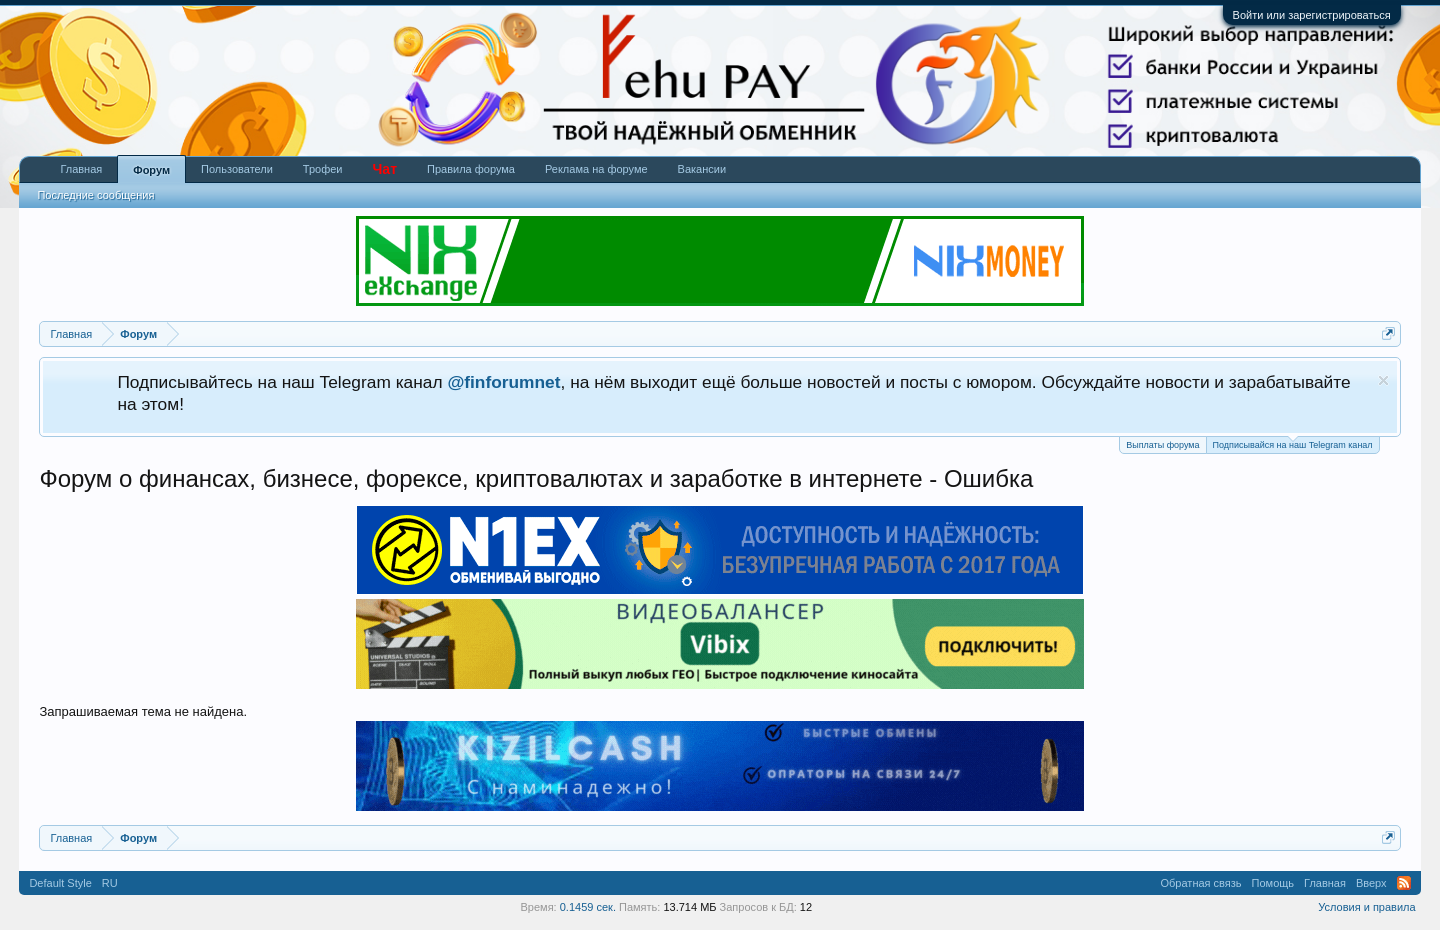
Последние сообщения (95, 195)
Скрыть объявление (1383, 380)
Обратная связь (1201, 883)
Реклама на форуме (596, 169)
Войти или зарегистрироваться (1312, 15)
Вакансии (702, 169)
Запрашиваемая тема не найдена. (143, 711)
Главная (81, 169)
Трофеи (323, 169)
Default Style (60, 883)
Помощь (1273, 883)
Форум (151, 170)
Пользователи (237, 169)
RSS (1404, 883)
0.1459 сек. (588, 907)
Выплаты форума (1162, 445)
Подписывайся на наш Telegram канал (1293, 443)
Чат (385, 169)
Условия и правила (1366, 907)
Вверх (1371, 883)
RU (110, 883)
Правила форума (471, 169)
